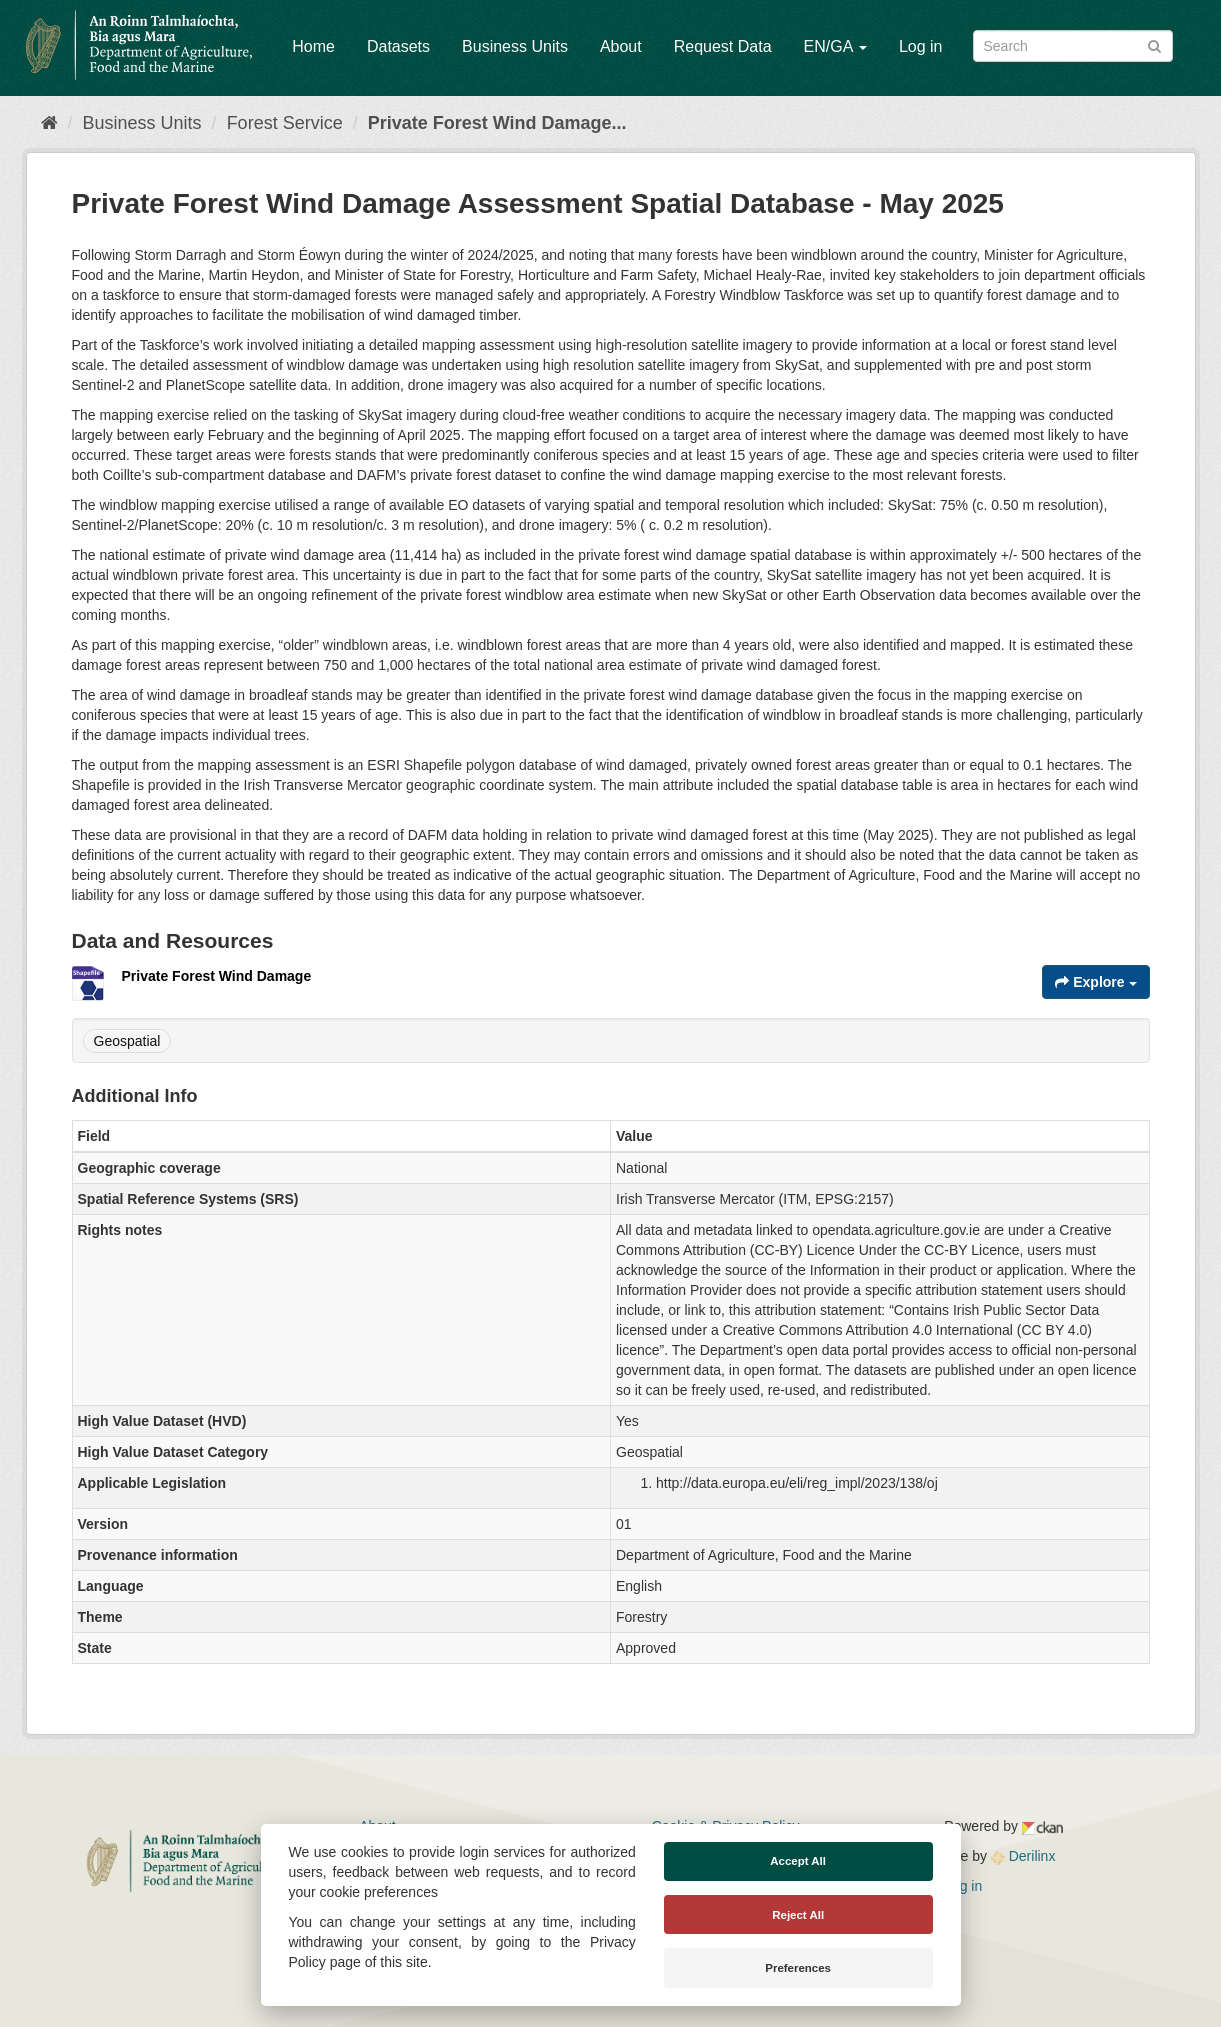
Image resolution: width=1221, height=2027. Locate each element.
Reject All (798, 1915)
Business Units (515, 46)
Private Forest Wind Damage (217, 976)
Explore (1095, 982)
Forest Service (285, 123)
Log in (921, 46)
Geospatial (127, 1041)
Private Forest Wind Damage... (497, 123)
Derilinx (1023, 1856)
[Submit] (1154, 44)
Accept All (798, 1861)
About (621, 46)
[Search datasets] (1073, 46)
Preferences (798, 1968)
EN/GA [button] (835, 46)
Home (313, 46)
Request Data (723, 46)
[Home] (49, 123)
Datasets (398, 46)
